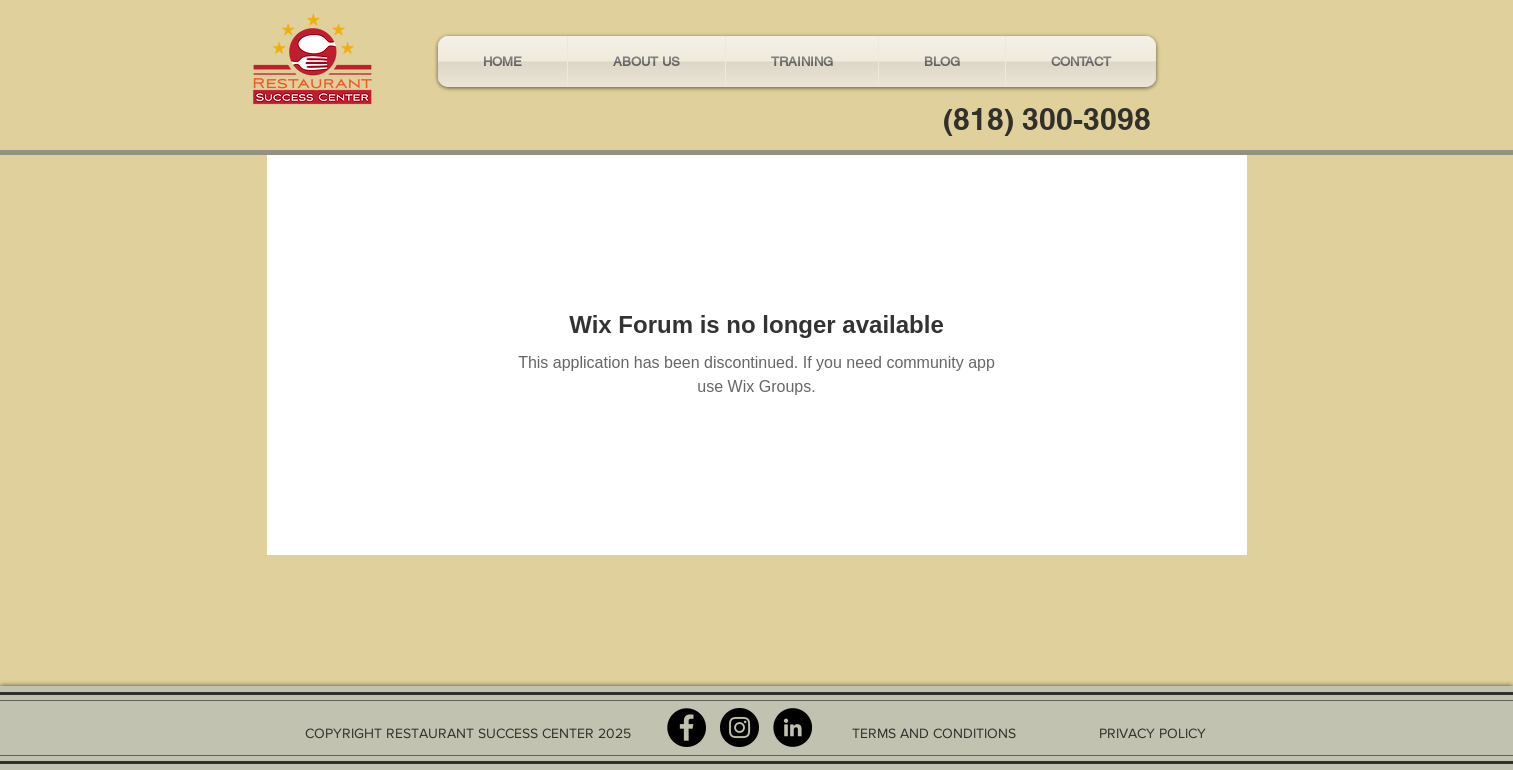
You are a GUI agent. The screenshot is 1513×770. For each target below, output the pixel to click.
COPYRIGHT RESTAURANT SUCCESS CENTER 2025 (468, 733)
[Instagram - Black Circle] (739, 727)
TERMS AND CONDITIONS (934, 733)
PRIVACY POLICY (1152, 733)
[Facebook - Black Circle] (686, 727)
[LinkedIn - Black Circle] (792, 727)
